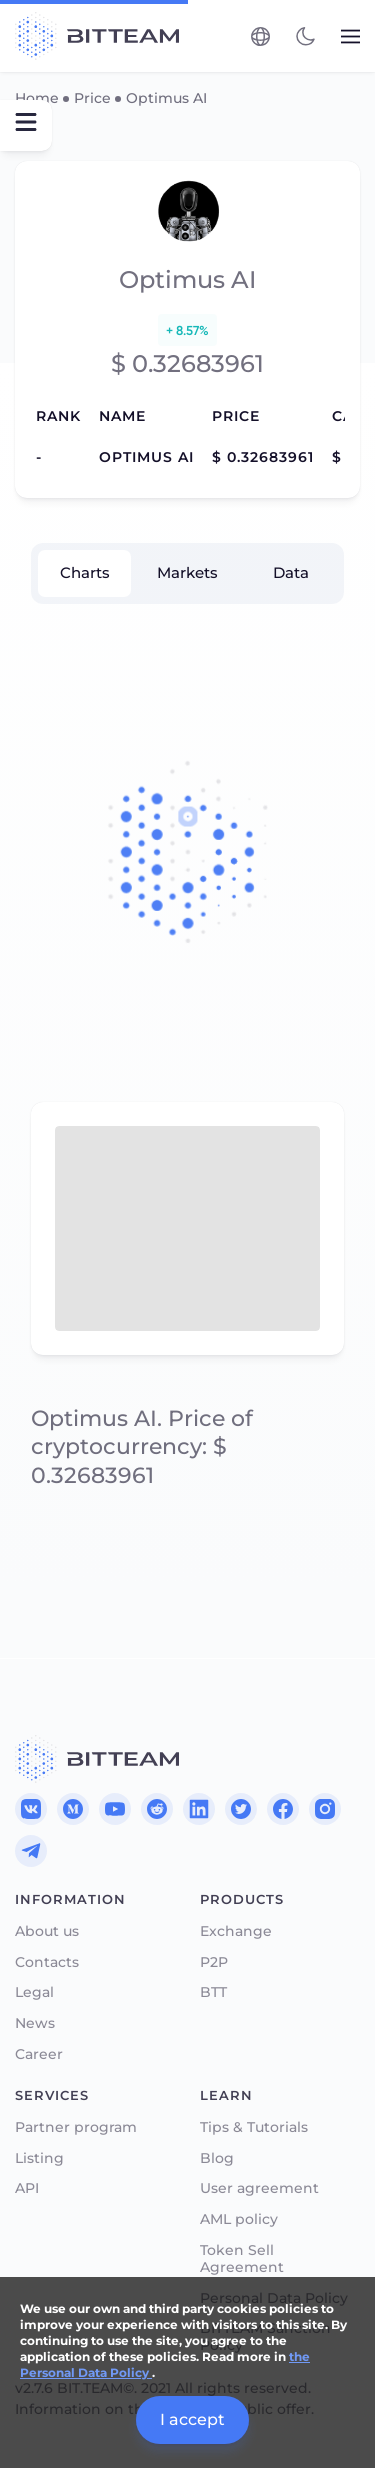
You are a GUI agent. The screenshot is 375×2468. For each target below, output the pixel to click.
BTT (213, 1992)
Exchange (236, 1931)
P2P (214, 1962)
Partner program (76, 2127)
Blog (217, 2158)
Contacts (47, 1962)
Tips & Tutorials (254, 2127)
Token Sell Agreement (242, 2259)
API (27, 2188)
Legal (34, 1992)
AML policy (239, 2219)
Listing (39, 2158)
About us (47, 1931)
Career (39, 2054)
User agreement (259, 2188)
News (35, 2023)
